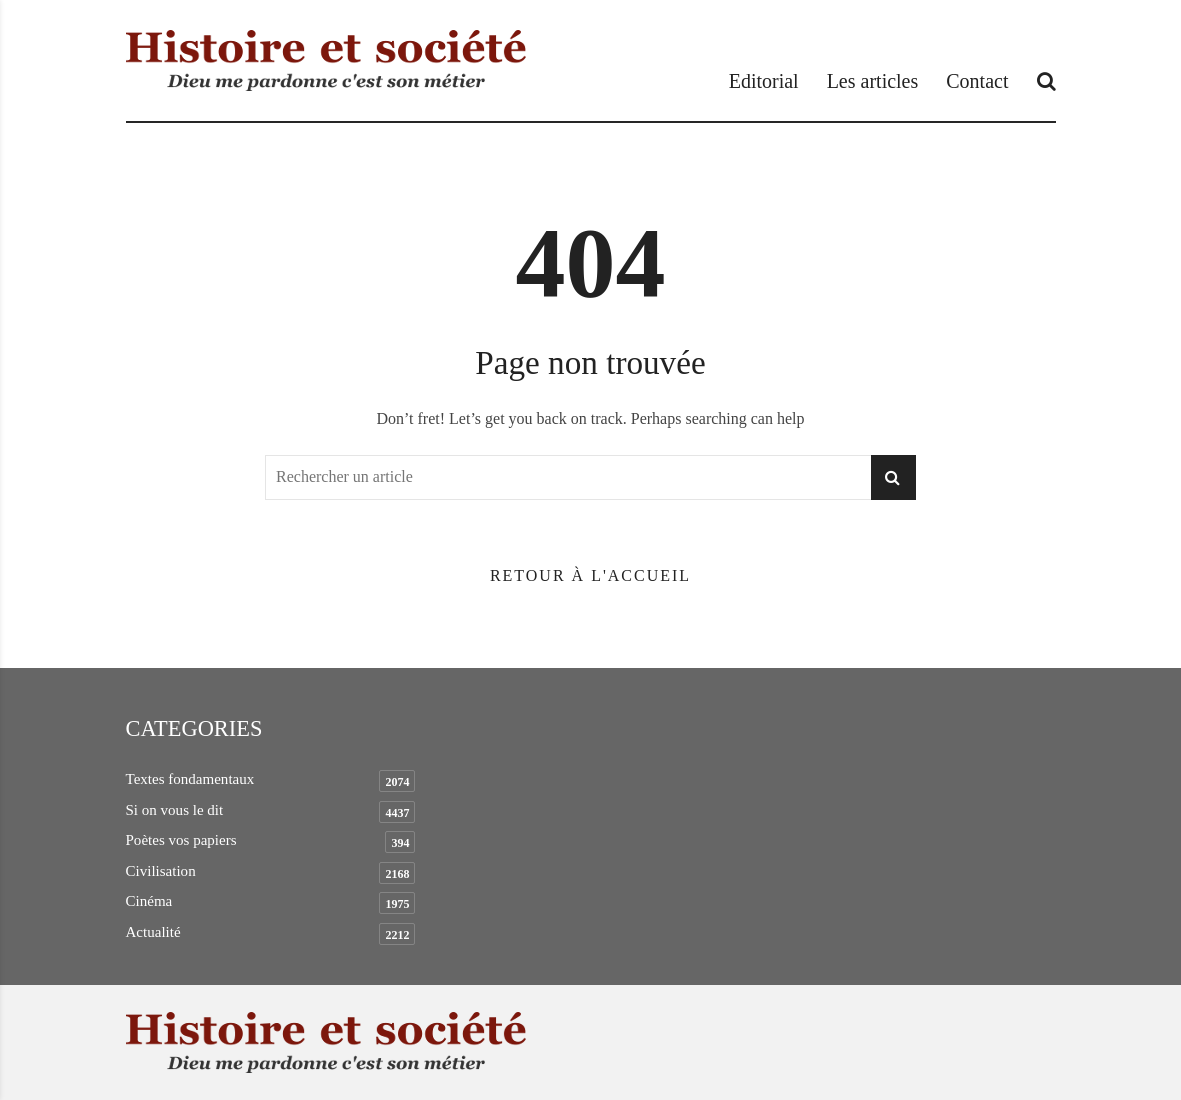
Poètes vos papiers (181, 840)
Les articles (873, 81)
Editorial (764, 81)
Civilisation (161, 871)
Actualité (153, 932)
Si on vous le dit (175, 810)
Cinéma (149, 901)
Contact (977, 81)
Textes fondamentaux (190, 779)
